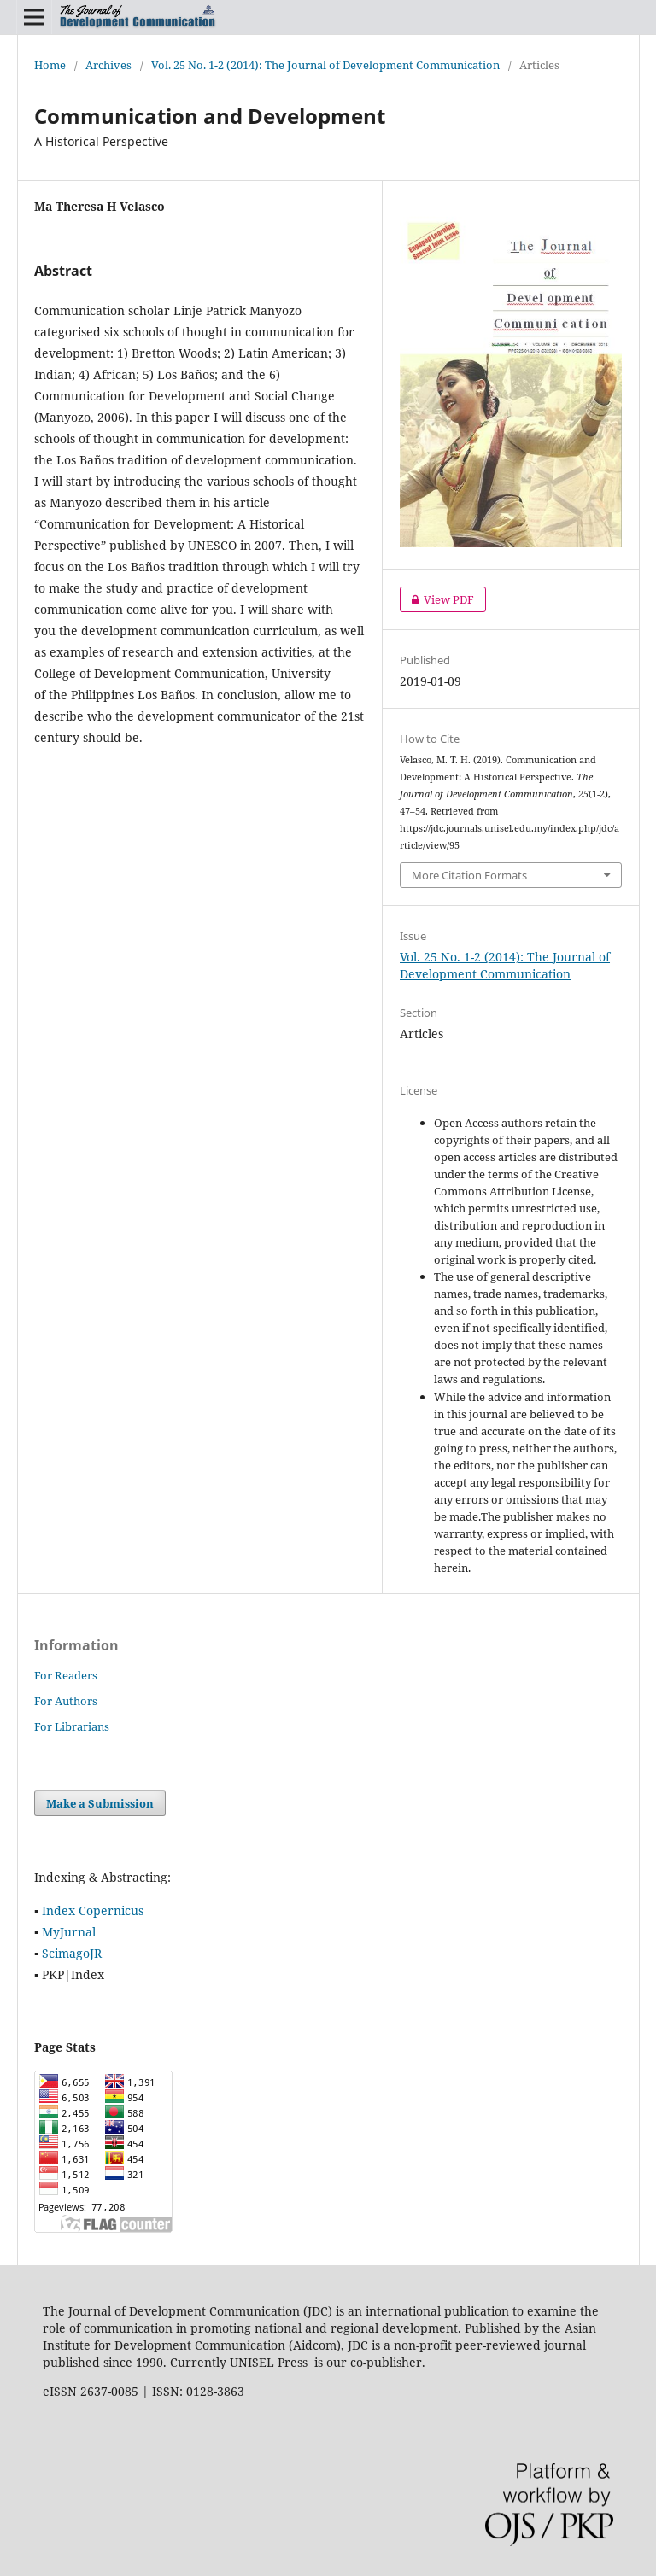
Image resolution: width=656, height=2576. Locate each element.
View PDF (437, 599)
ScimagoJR (72, 1953)
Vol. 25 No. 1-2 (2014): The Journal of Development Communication (325, 65)
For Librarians (71, 1726)
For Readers (65, 1675)
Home (50, 65)
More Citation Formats (469, 875)
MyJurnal (69, 1932)
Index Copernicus (93, 1910)
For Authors (65, 1701)
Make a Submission (100, 1803)
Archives (108, 65)
